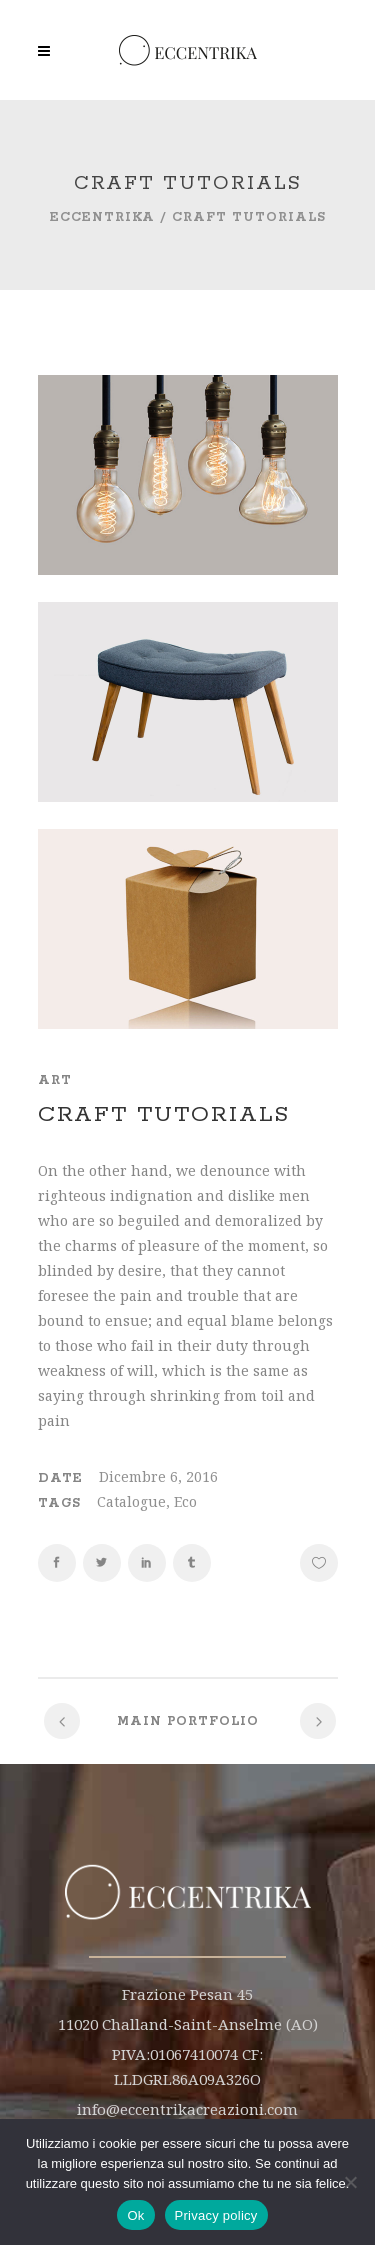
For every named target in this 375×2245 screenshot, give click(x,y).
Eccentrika (102, 217)
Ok (135, 2215)
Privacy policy (216, 2215)
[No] (350, 2182)
